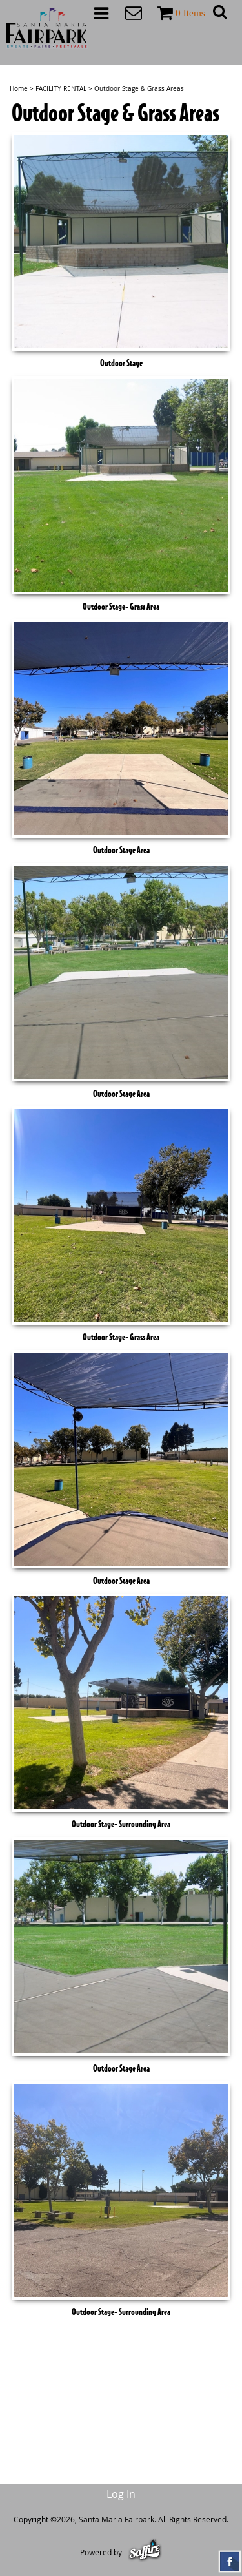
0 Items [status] (190, 12)
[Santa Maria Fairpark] (47, 28)
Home (19, 89)
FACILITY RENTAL (60, 89)
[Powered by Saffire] (145, 2552)
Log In (121, 2494)
